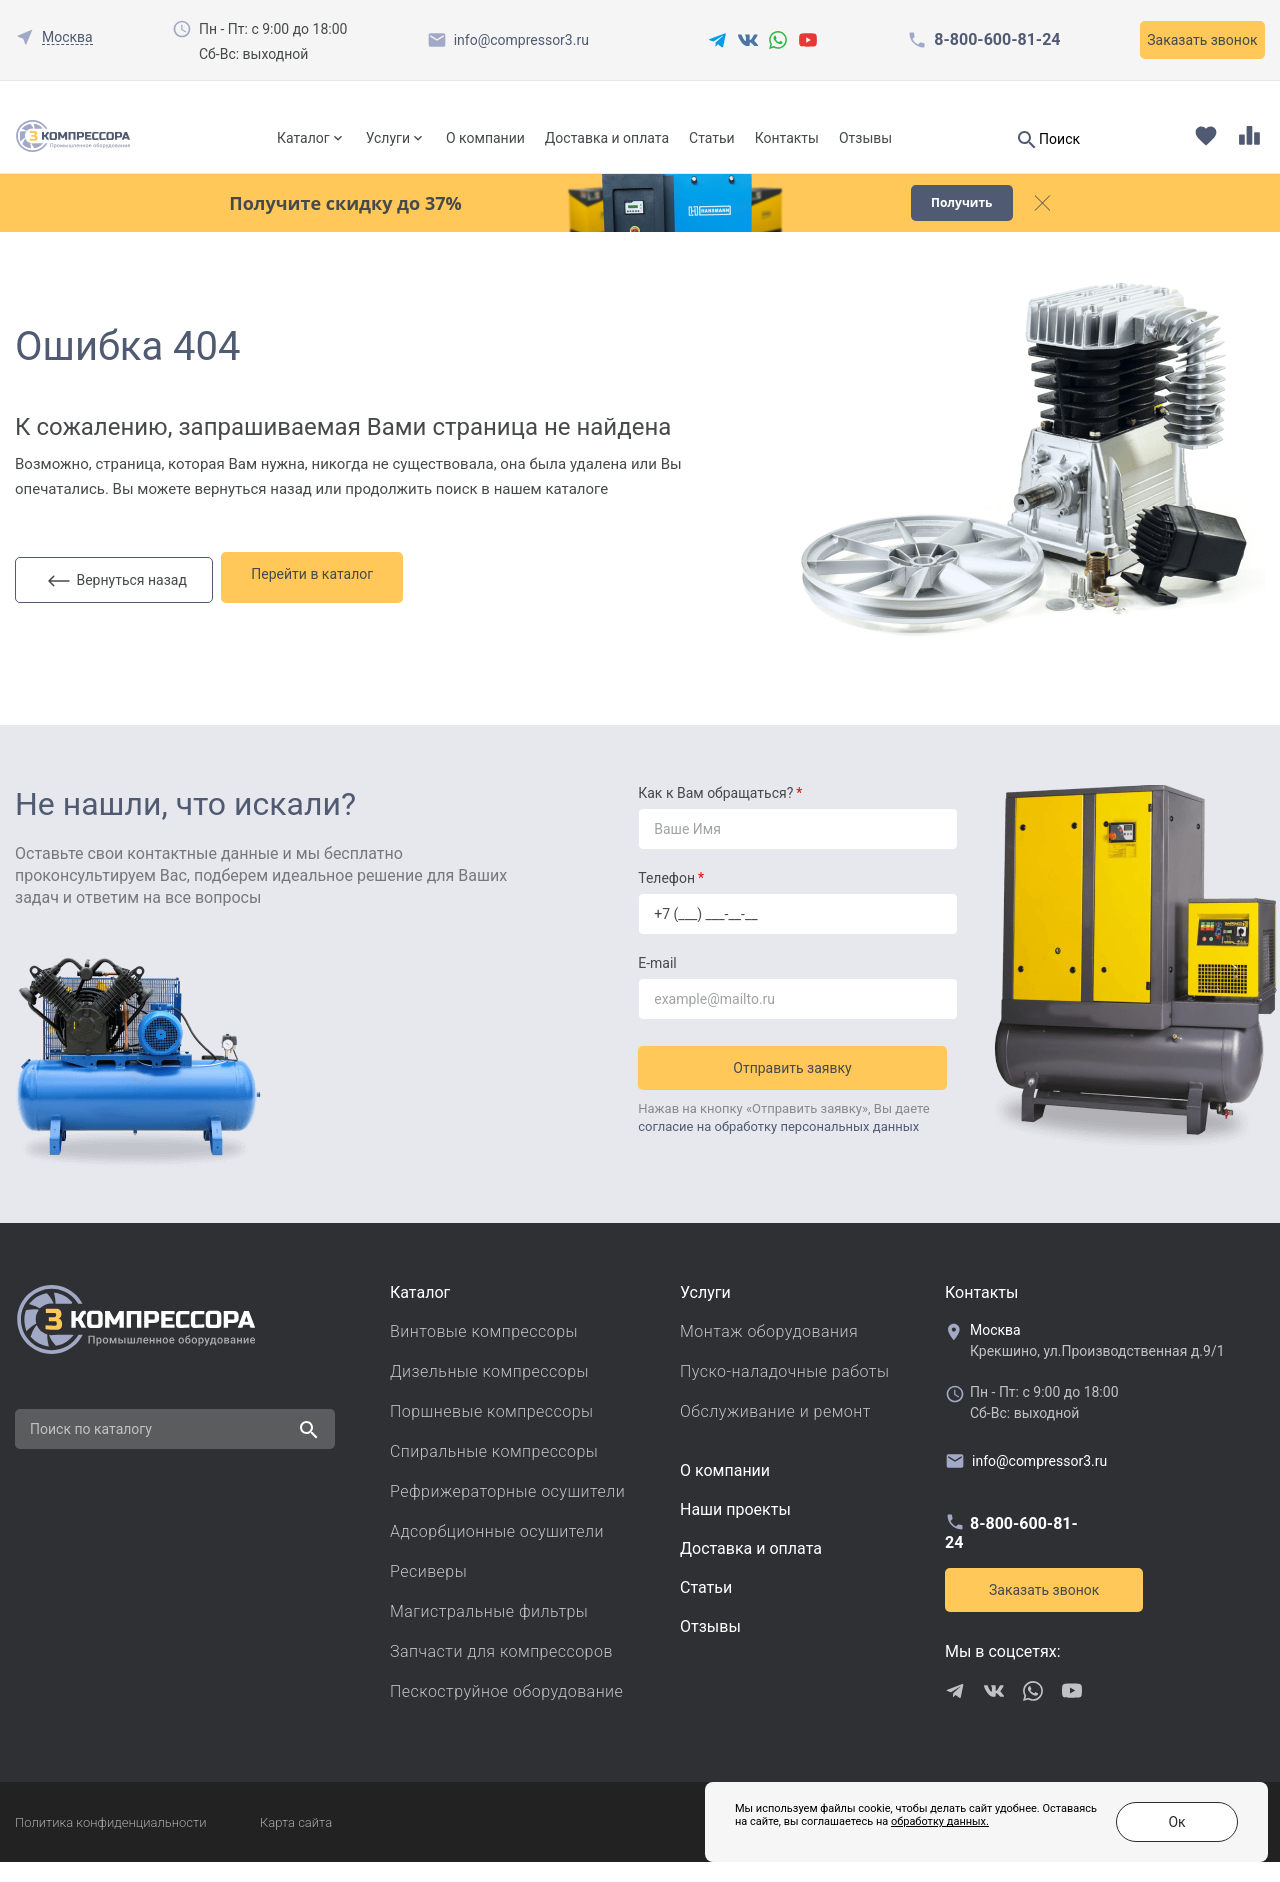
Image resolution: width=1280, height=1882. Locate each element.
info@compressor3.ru (521, 40)
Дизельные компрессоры (489, 1391)
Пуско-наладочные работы (784, 1391)
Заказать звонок (1202, 40)
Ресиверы (428, 1591)
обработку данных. (891, 1831)
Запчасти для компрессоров (501, 1671)
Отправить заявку (798, 1082)
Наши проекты (735, 1529)
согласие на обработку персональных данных (778, 1140)
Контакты (787, 138)
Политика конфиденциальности (110, 1842)
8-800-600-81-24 (997, 40)
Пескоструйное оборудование (506, 1711)
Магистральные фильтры (489, 1631)
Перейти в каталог (324, 594)
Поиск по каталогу (91, 1449)
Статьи (712, 138)
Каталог (303, 138)
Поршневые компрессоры (492, 1431)
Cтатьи (706, 1607)
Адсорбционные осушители (497, 1551)
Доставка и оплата (607, 138)
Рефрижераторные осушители (507, 1511)
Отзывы (865, 138)
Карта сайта (296, 1842)
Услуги (388, 138)
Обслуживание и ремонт (775, 1431)
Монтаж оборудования (769, 1351)
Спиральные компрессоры (494, 1471)
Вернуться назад (117, 595)
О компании (485, 138)
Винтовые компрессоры (484, 1351)
